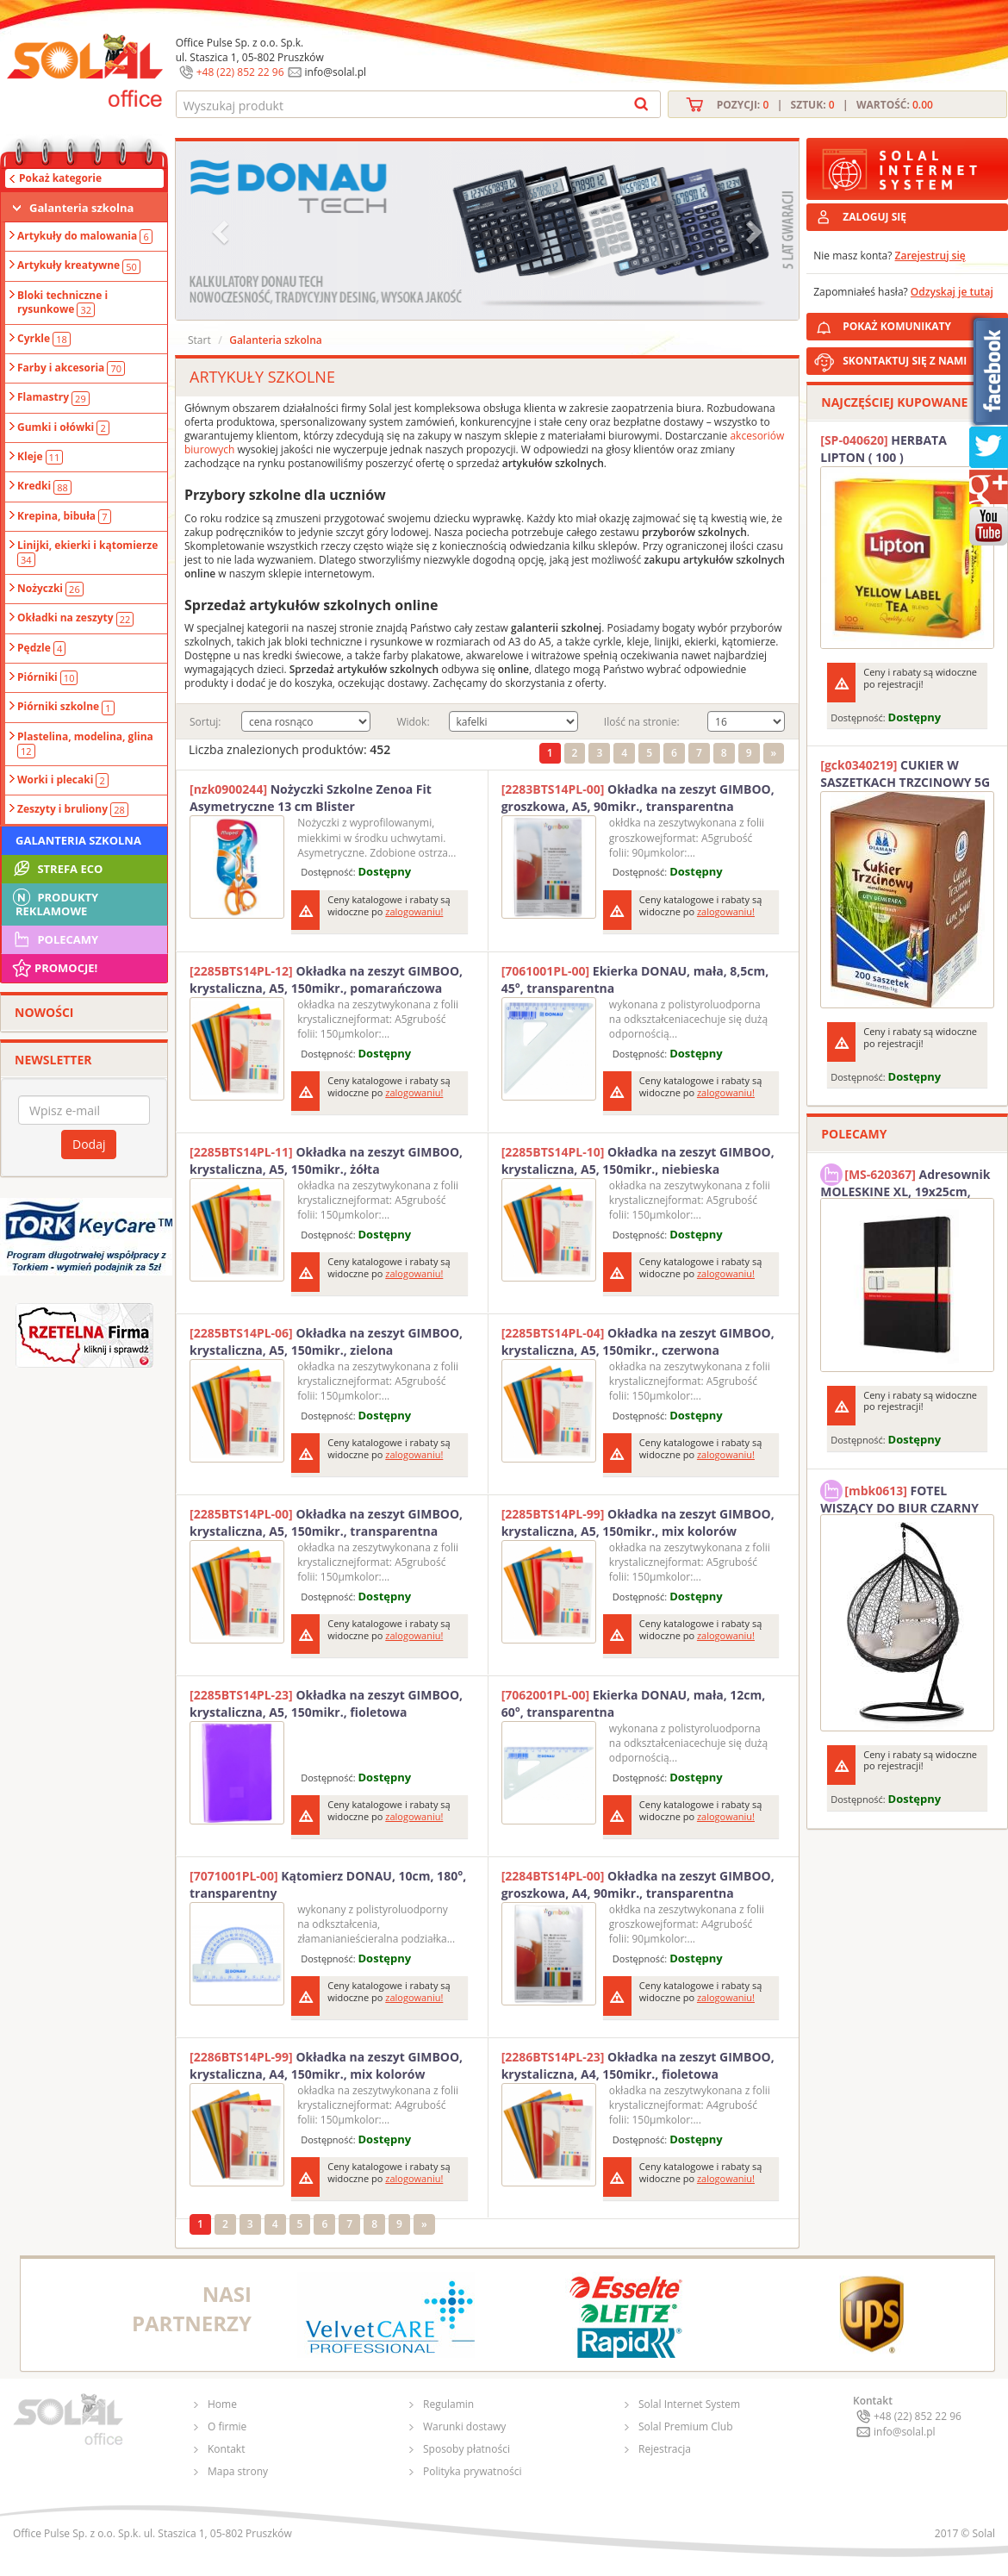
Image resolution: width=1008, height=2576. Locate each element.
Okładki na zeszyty (75, 618)
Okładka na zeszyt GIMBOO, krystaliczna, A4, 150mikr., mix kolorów (326, 2065)
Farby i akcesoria (71, 368)
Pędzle (41, 648)
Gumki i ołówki (63, 427)
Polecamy (54, 939)
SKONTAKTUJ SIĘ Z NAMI (905, 360)
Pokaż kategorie (60, 178)
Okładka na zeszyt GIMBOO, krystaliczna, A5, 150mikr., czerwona (638, 1341)
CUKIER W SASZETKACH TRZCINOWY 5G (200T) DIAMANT (905, 774)
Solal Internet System (689, 2404)
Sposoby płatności (466, 2449)
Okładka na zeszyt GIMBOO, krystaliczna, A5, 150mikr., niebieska (638, 1160)
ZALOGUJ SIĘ (874, 216)
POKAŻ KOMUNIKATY (922, 324)
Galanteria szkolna (81, 207)
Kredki (44, 486)
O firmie (227, 2426)
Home (222, 2404)
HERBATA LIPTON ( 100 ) (883, 448)
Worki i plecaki (63, 780)
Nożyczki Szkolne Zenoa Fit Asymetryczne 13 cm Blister (311, 797)
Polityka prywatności (472, 2471)
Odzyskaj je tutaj (952, 291)
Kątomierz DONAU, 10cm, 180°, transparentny (328, 1884)
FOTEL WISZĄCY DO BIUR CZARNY (899, 1497)
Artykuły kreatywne (78, 265)
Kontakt (226, 2449)
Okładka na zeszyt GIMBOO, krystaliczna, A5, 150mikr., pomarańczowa (326, 979)
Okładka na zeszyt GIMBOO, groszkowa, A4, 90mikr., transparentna (638, 1884)
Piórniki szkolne (66, 706)
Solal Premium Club (685, 2426)
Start (199, 340)
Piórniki (47, 677)
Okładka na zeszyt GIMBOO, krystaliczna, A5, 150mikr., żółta (326, 1160)
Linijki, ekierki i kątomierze (87, 552)
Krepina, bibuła (64, 516)
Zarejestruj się (930, 255)
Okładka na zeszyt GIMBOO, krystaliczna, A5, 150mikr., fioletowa (326, 1703)
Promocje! (53, 968)
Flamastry (53, 397)
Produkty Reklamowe (54, 902)
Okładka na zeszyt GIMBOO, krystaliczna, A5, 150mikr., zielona (326, 1341)
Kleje (40, 457)
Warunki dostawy (464, 2426)
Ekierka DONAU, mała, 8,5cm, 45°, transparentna (635, 979)
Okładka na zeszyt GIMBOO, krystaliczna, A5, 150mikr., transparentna (326, 1522)
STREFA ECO (56, 869)
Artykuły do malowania (84, 236)
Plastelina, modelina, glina (85, 743)
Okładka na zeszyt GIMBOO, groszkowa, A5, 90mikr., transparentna (638, 797)
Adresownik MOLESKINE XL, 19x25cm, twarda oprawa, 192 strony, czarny (905, 1180)
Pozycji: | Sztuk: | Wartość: (825, 104)
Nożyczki (50, 588)
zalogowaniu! (414, 911)
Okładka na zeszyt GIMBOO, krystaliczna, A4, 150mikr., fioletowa (638, 2065)
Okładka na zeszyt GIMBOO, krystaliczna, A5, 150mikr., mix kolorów (638, 1522)
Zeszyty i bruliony (72, 809)
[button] (222, 230)
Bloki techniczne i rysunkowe (62, 302)
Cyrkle (44, 338)
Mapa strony (238, 2471)
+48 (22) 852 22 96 (240, 72)
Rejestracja (664, 2449)
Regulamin (448, 2404)
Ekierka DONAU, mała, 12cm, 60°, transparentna (633, 1703)
